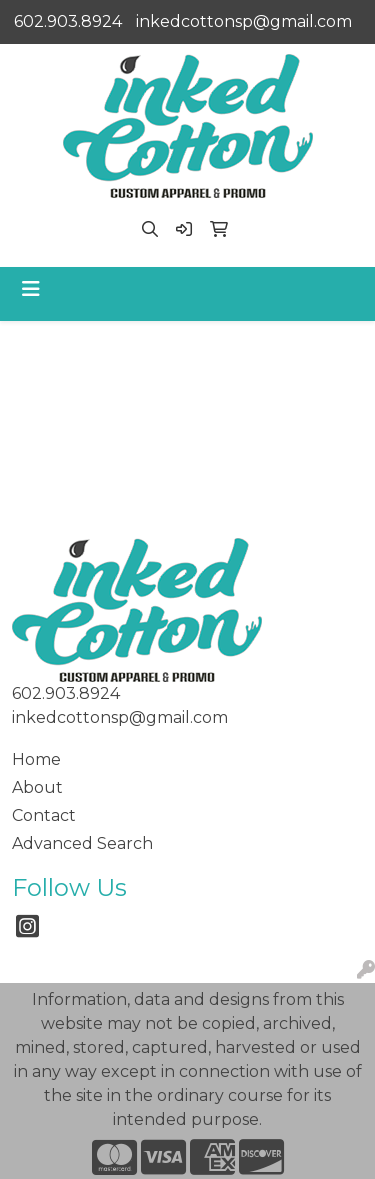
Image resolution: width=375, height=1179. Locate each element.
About (37, 787)
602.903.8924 (68, 21)
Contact (44, 815)
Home (36, 759)
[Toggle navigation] (31, 289)
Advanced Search (82, 843)
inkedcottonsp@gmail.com (244, 21)
